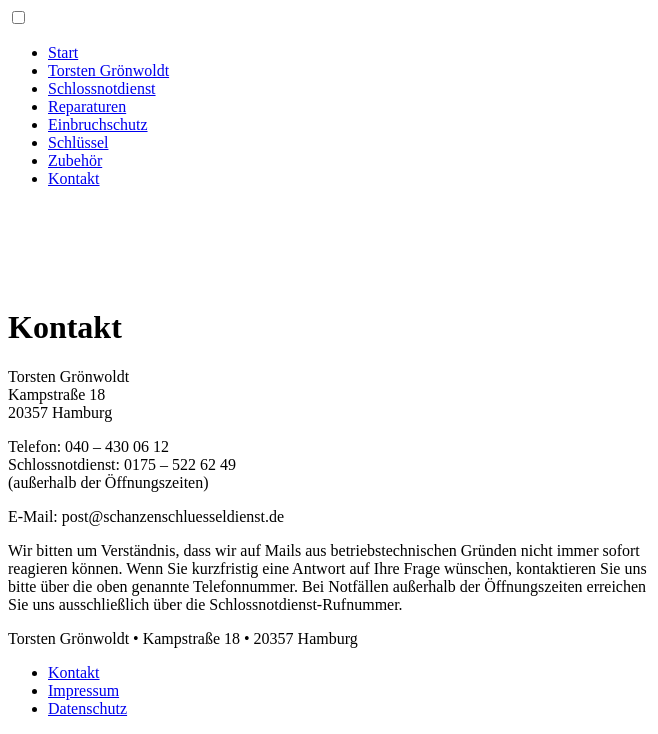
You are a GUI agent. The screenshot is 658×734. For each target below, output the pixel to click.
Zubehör (75, 160)
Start (63, 52)
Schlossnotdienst (102, 88)
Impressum (83, 690)
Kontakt (74, 178)
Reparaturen (87, 106)
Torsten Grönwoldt (108, 70)
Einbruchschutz (98, 124)
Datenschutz (87, 708)
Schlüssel (78, 142)
